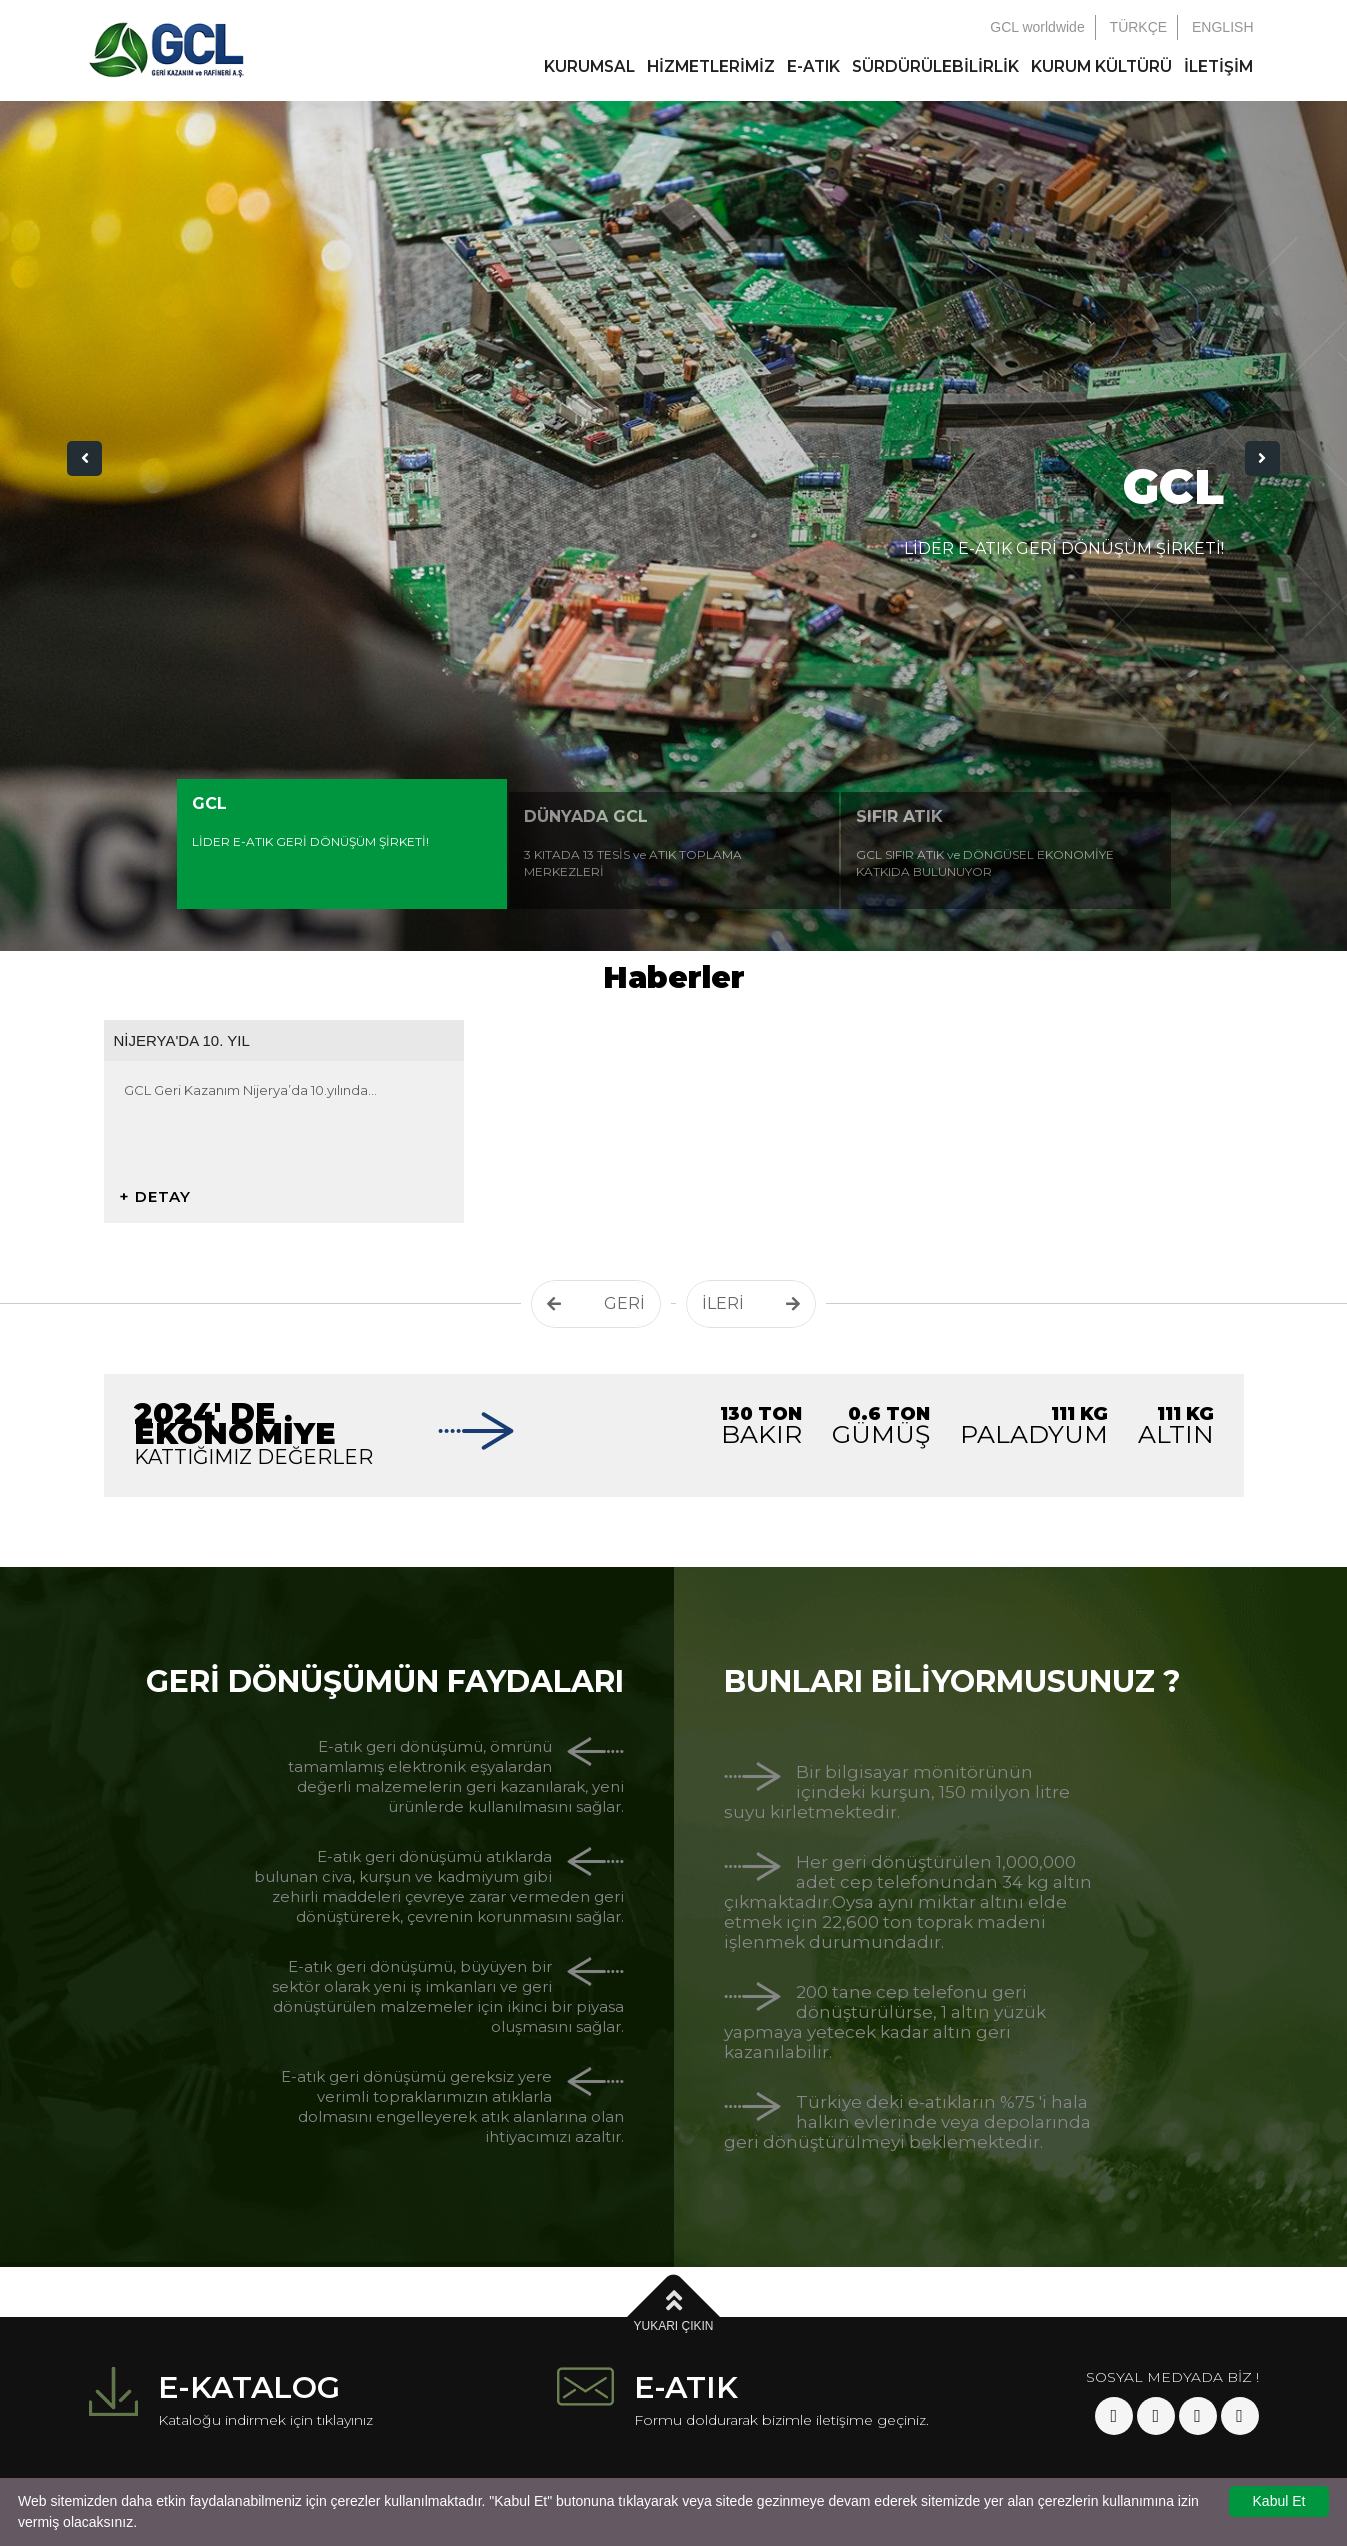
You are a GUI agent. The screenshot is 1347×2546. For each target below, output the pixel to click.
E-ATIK (813, 66)
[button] (84, 458)
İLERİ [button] (751, 1304)
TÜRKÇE (1139, 27)
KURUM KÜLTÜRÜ (1101, 66)
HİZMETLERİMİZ (711, 66)
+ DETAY (155, 1196)
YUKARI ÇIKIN (673, 2310)
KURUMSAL (589, 66)
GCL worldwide (1037, 27)
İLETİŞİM (1218, 66)
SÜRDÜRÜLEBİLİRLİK (935, 66)
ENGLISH (1222, 27)
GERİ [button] (596, 1304)
